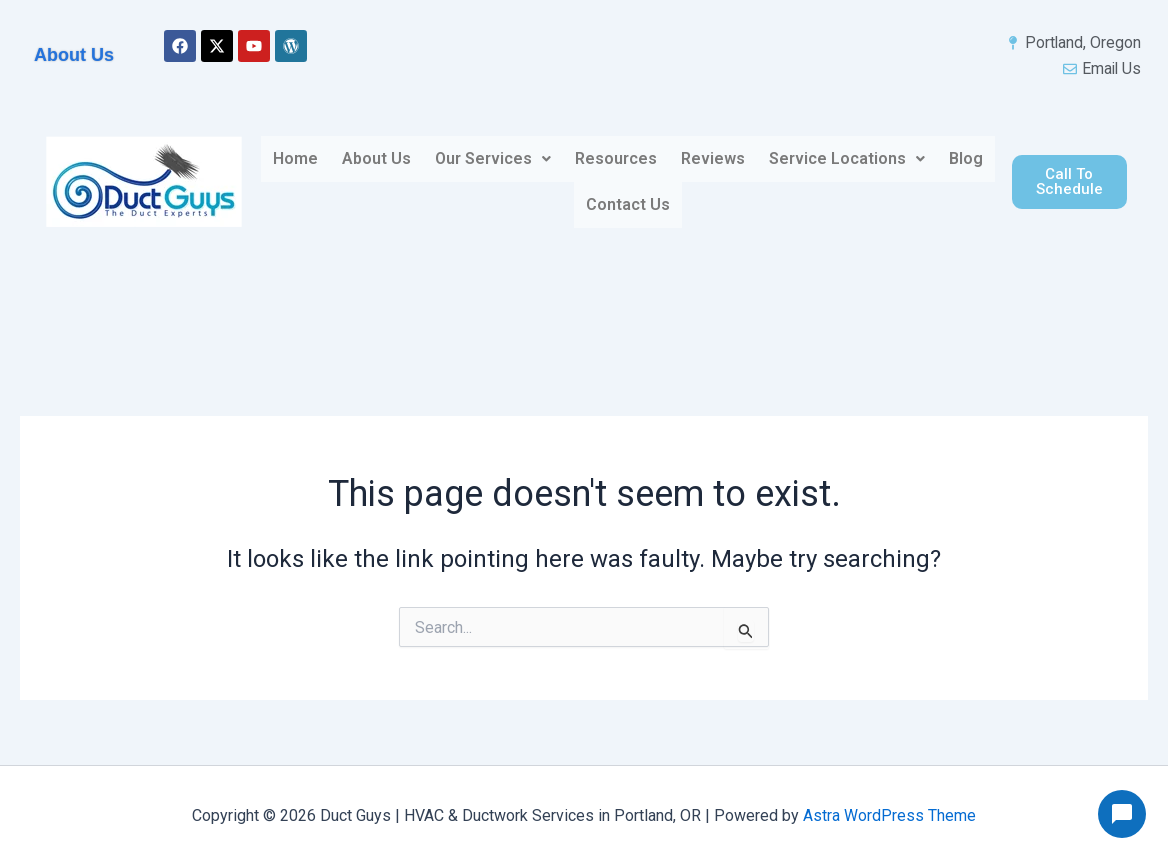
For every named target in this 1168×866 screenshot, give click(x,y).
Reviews (713, 159)
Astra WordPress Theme (889, 815)
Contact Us (628, 205)
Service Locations (847, 159)
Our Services (493, 159)
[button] (493, 160)
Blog (966, 159)
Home (295, 159)
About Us (376, 159)
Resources (616, 159)
